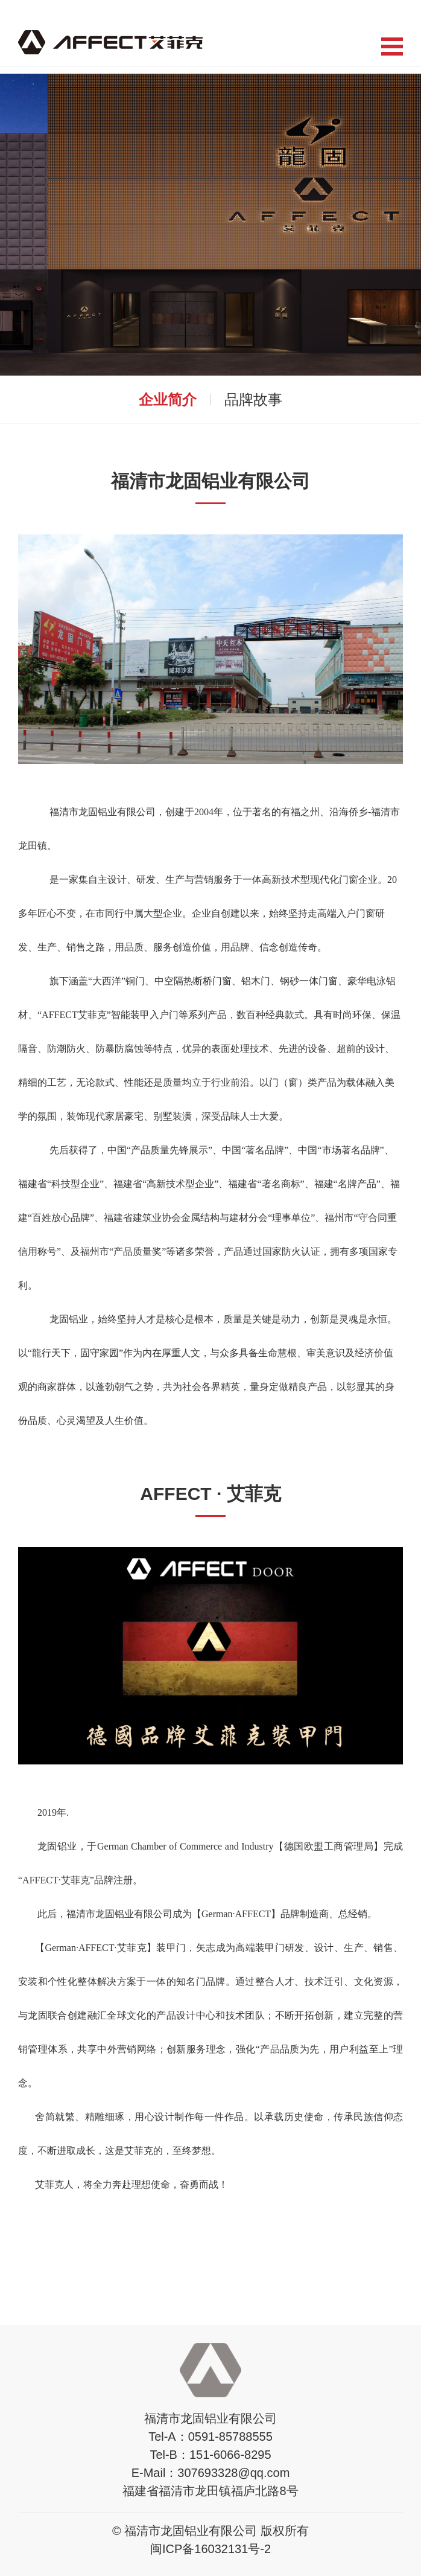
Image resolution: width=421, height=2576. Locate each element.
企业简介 (168, 399)
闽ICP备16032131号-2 (210, 2548)
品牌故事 (253, 399)
